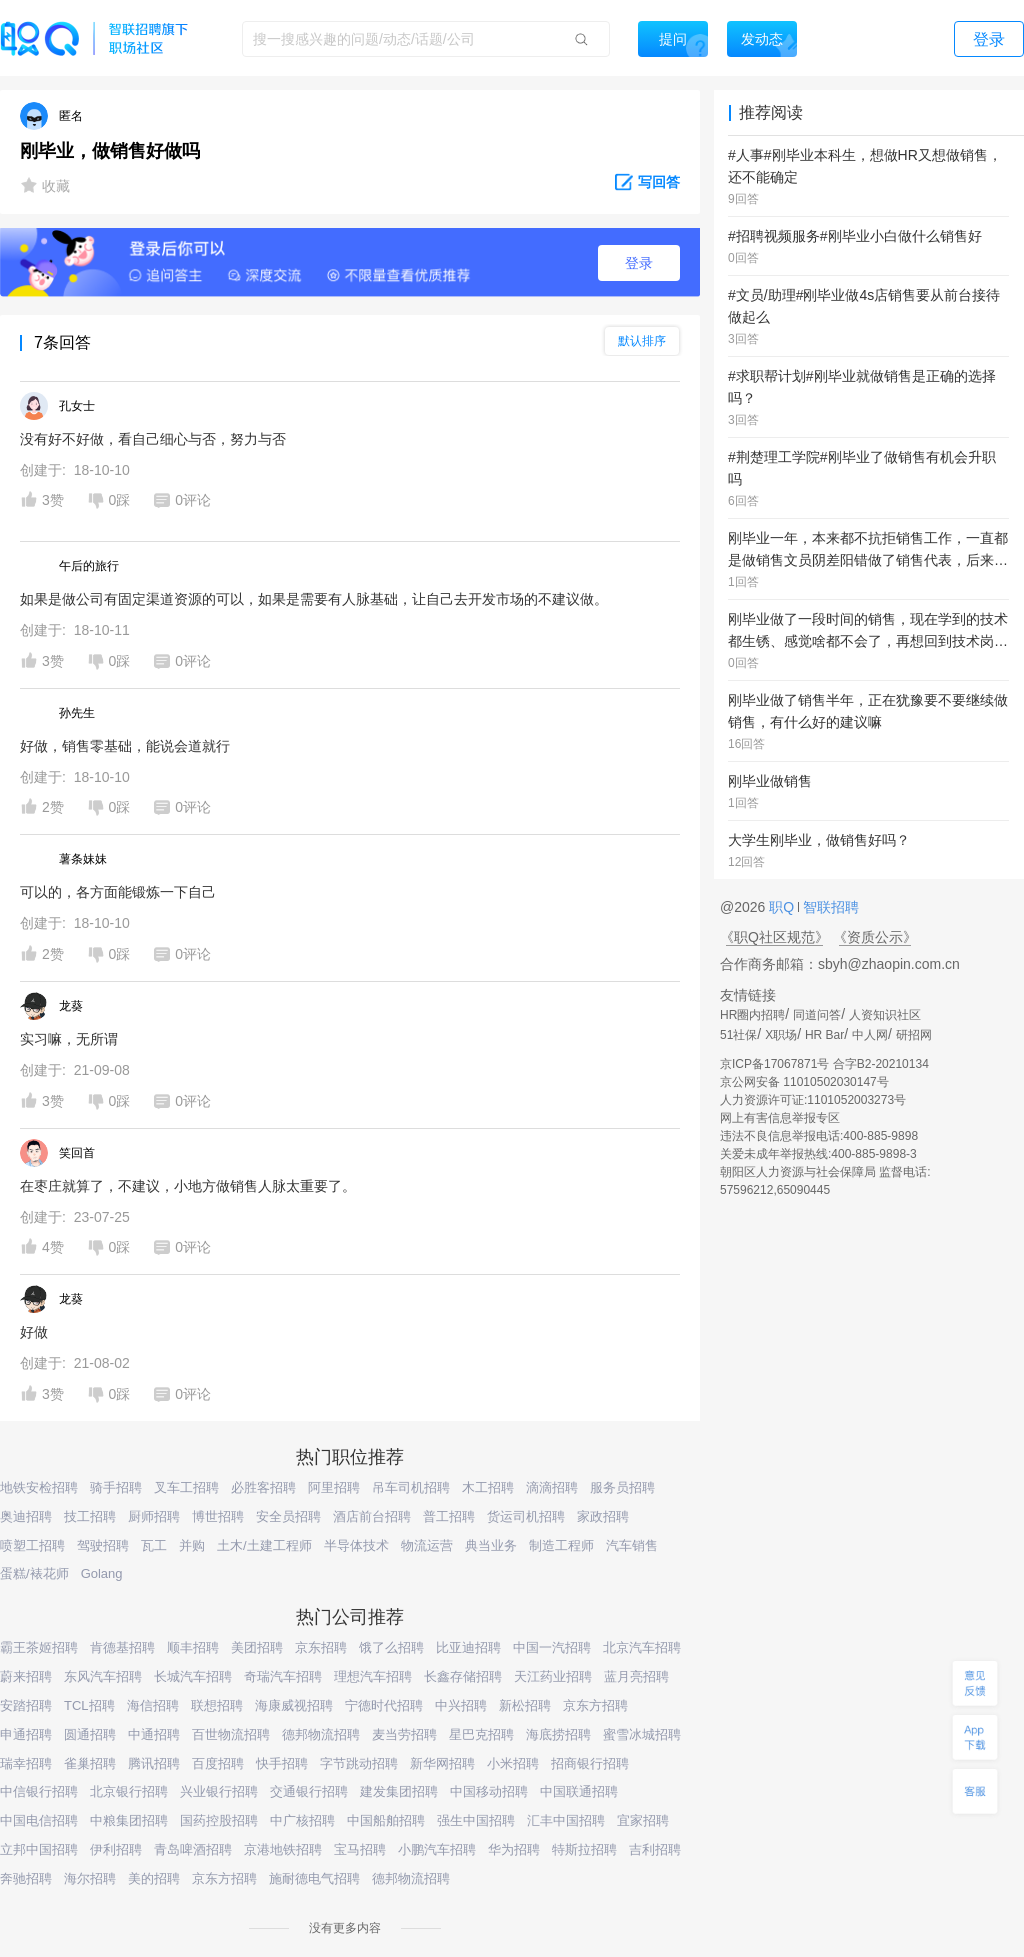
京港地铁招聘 (283, 1849)
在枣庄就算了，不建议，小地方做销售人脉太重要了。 (188, 1186)
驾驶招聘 (103, 1545)
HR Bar (824, 1035)
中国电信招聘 (39, 1820)
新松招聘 (525, 1705)
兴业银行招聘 (219, 1791)
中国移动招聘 (489, 1791)
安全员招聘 (288, 1516)
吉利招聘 (655, 1849)
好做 (34, 1332)
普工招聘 (449, 1516)
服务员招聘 (622, 1487)
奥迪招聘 (26, 1516)
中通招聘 (154, 1734)
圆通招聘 (90, 1734)
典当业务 (491, 1545)
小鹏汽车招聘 (437, 1849)
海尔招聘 (90, 1878)
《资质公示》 (875, 937)
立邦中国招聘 (39, 1849)
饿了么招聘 (391, 1647)
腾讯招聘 (154, 1763)
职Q (783, 907)
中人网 (870, 1035)
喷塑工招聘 (32, 1545)
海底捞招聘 (558, 1734)
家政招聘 (603, 1516)
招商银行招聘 (590, 1763)
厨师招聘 (154, 1516)
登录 (639, 263)
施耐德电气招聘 (314, 1878)
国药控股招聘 (219, 1820)
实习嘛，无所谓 (69, 1039)
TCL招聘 (89, 1705)
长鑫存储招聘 (463, 1676)
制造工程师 (561, 1545)
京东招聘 (321, 1647)
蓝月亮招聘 (636, 1676)
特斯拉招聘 (584, 1849)
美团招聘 (257, 1647)
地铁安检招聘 (39, 1487)
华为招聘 (514, 1849)
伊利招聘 (116, 1849)
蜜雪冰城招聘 (642, 1734)
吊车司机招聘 (411, 1487)
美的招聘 (154, 1878)
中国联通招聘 (579, 1791)
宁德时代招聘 (384, 1705)
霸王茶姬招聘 (39, 1647)
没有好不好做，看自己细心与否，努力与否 (153, 439)
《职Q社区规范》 (774, 937)
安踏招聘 (26, 1705)
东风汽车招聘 (103, 1676)
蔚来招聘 (26, 1676)
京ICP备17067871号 (774, 1064)
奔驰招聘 (26, 1878)
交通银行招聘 (309, 1791)
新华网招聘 (442, 1763)
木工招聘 (488, 1487)
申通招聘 (26, 1734)
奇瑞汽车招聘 (283, 1676)
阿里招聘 (334, 1487)
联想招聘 (217, 1705)
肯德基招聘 (122, 1647)
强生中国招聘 (476, 1820)
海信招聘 (153, 1705)
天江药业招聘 (553, 1676)
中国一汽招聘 (552, 1647)
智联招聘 (829, 907)
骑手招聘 (116, 1487)
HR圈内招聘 (752, 1015)
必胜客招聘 (263, 1487)
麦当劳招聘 (404, 1734)
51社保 (738, 1035)
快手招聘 (282, 1763)
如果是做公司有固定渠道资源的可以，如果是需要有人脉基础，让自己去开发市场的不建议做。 (314, 599)
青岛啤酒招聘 (193, 1849)
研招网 (914, 1035)
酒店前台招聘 (372, 1516)
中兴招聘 (461, 1705)
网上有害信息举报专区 (780, 1118)
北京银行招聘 (129, 1791)
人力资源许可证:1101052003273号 (813, 1100)
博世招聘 (218, 1516)
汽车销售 (632, 1545)
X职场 (781, 1035)
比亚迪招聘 (468, 1647)
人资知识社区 (885, 1015)
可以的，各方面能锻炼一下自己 (118, 892)
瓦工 (154, 1545)
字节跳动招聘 (359, 1763)
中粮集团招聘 (129, 1820)
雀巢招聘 (90, 1763)
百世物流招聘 (231, 1734)
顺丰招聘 (193, 1647)
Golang (102, 1573)
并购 (192, 1545)
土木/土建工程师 (264, 1545)
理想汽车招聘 (373, 1676)
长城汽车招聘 (193, 1676)
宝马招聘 (360, 1849)
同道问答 (817, 1015)
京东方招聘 (595, 1705)
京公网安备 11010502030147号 (804, 1082)
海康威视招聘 (294, 1705)
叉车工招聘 (186, 1487)
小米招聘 (513, 1763)
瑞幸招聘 (26, 1763)
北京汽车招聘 (642, 1647)
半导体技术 (356, 1545)
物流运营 (427, 1545)
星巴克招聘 (481, 1734)
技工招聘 (90, 1516)
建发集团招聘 (399, 1791)
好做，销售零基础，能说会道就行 (125, 746)
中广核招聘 (302, 1820)
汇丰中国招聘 (566, 1820)
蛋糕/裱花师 (34, 1573)
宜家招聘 (643, 1820)
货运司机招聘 (526, 1516)
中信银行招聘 (39, 1791)
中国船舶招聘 (386, 1820)
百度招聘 (218, 1763)
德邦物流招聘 (321, 1734)
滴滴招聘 (552, 1487)
